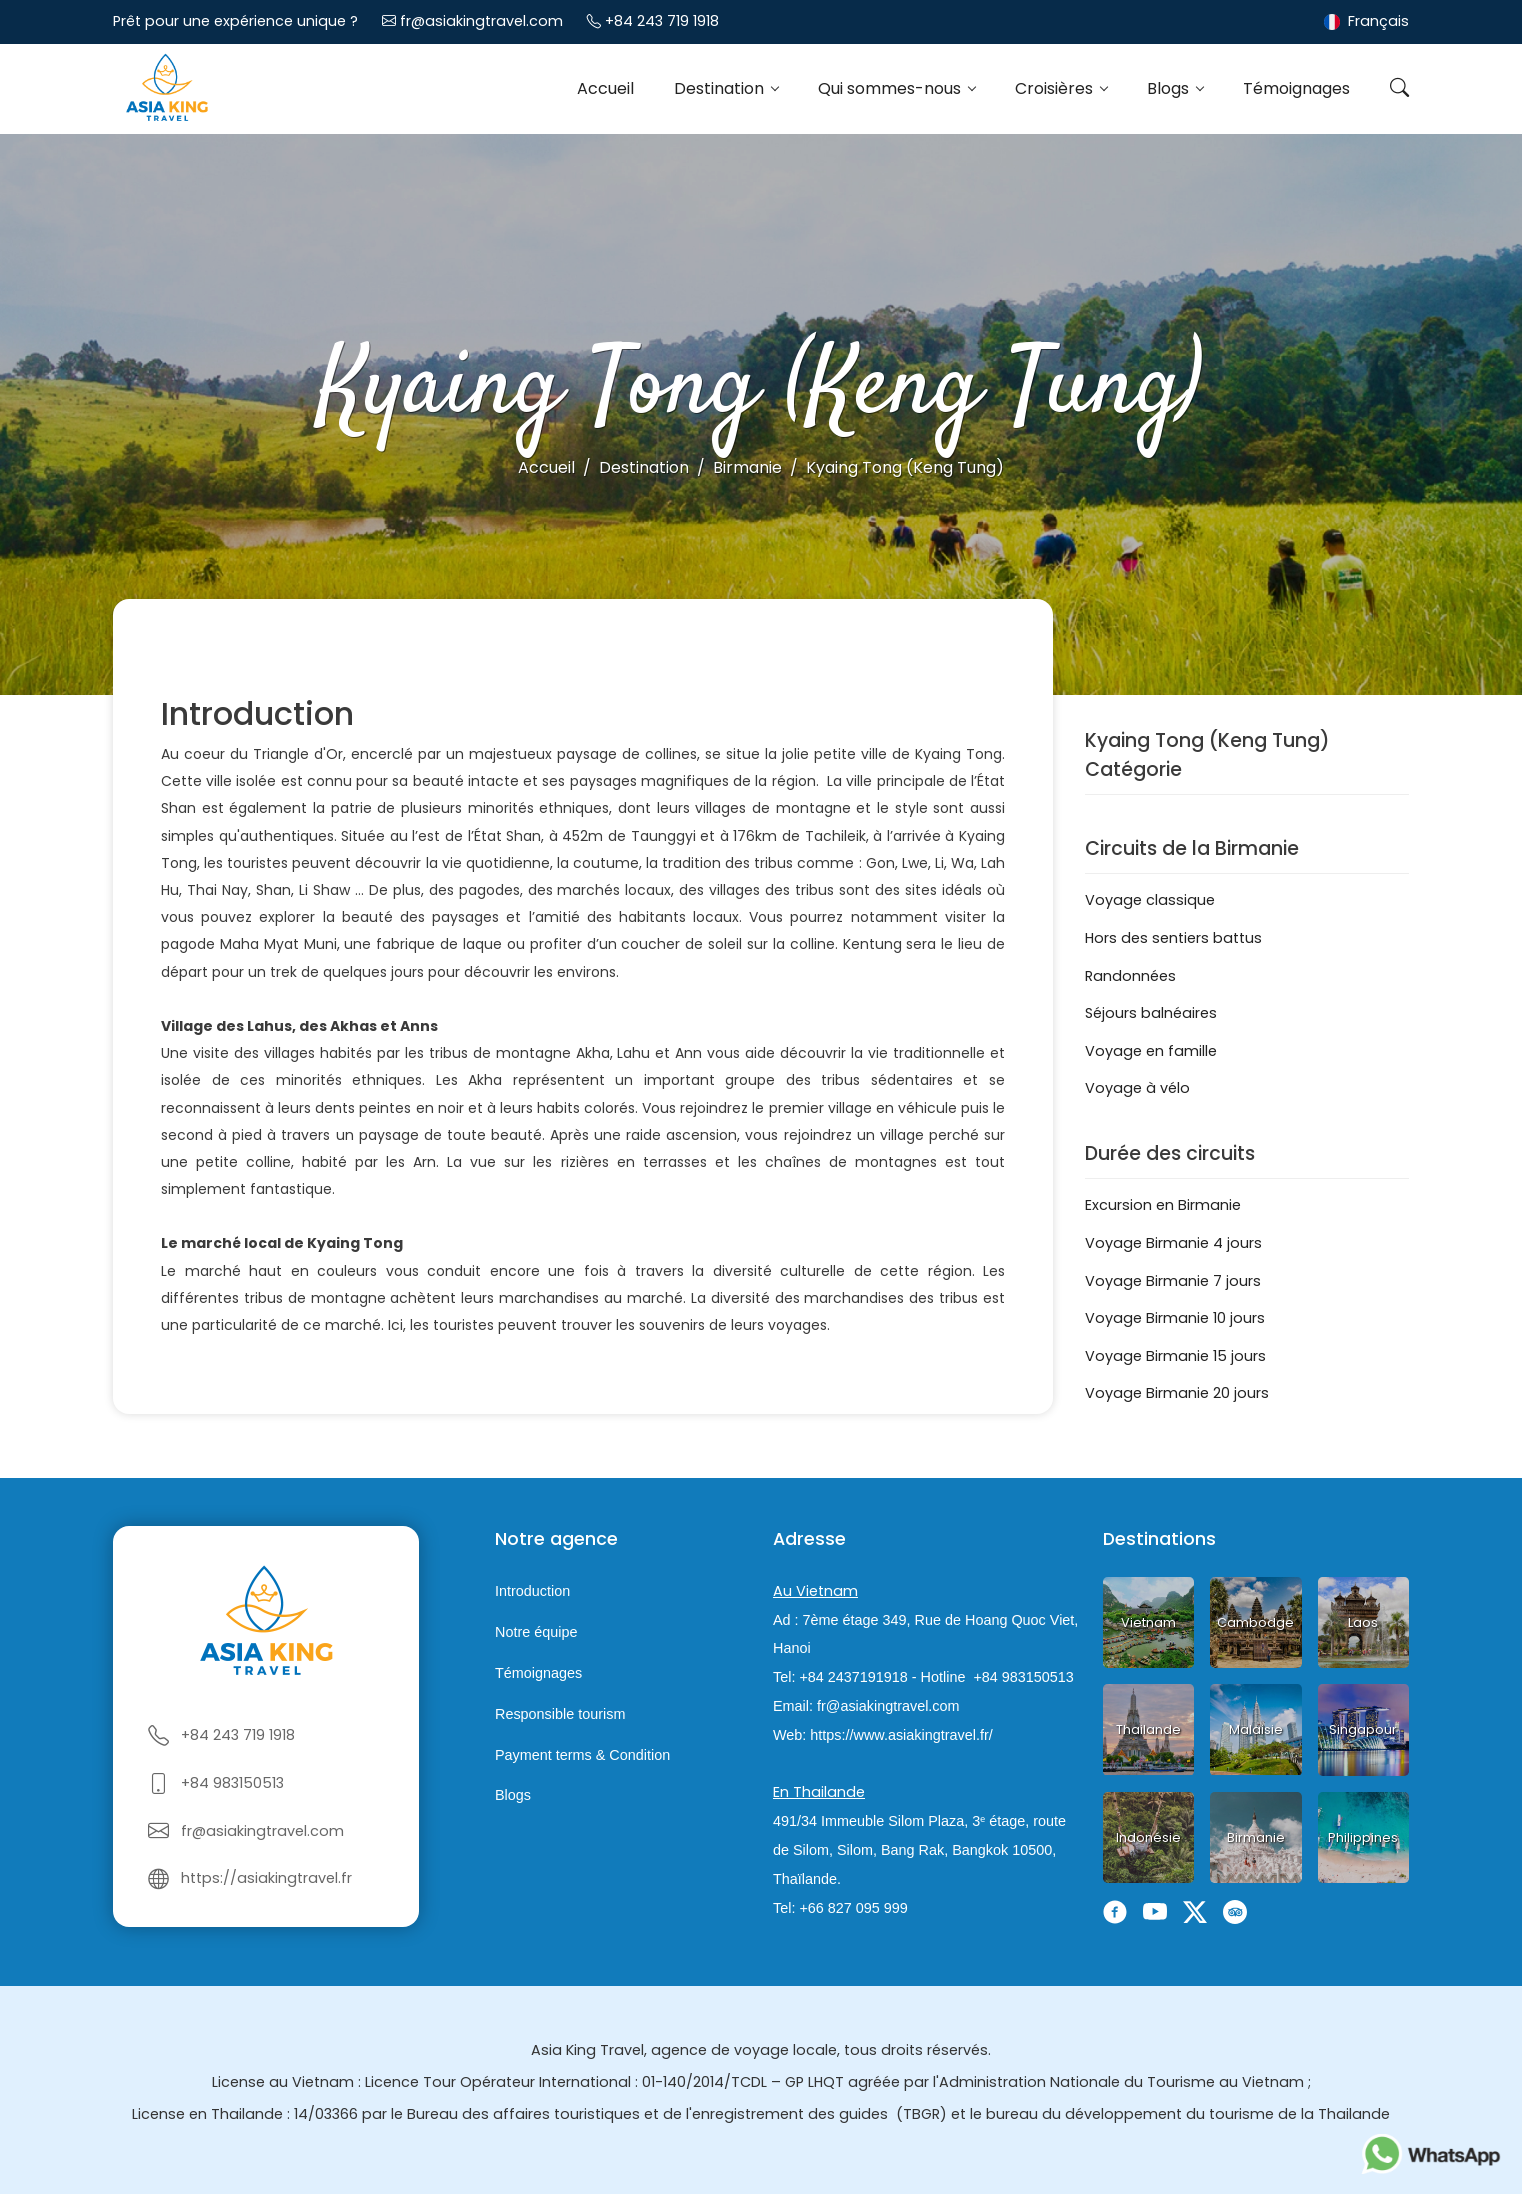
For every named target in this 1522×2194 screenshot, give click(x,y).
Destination (721, 88)
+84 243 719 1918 (662, 21)
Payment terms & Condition (582, 1755)
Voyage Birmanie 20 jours (1177, 1393)
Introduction (532, 1592)
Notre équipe (536, 1632)
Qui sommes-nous (891, 88)
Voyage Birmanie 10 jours (1175, 1318)
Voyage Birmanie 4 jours (1173, 1243)
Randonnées (1130, 976)
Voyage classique (1150, 900)
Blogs (1170, 88)
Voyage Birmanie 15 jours (1175, 1356)
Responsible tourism (560, 1714)
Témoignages (1296, 88)
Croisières (1056, 88)
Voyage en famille (1151, 1051)
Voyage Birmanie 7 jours (1173, 1281)
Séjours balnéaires (1151, 1013)
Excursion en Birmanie (1163, 1205)
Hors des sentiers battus (1173, 938)
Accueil (605, 88)
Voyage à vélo (1137, 1088)
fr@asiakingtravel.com (481, 21)
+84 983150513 (232, 1783)
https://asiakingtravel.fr (266, 1878)
